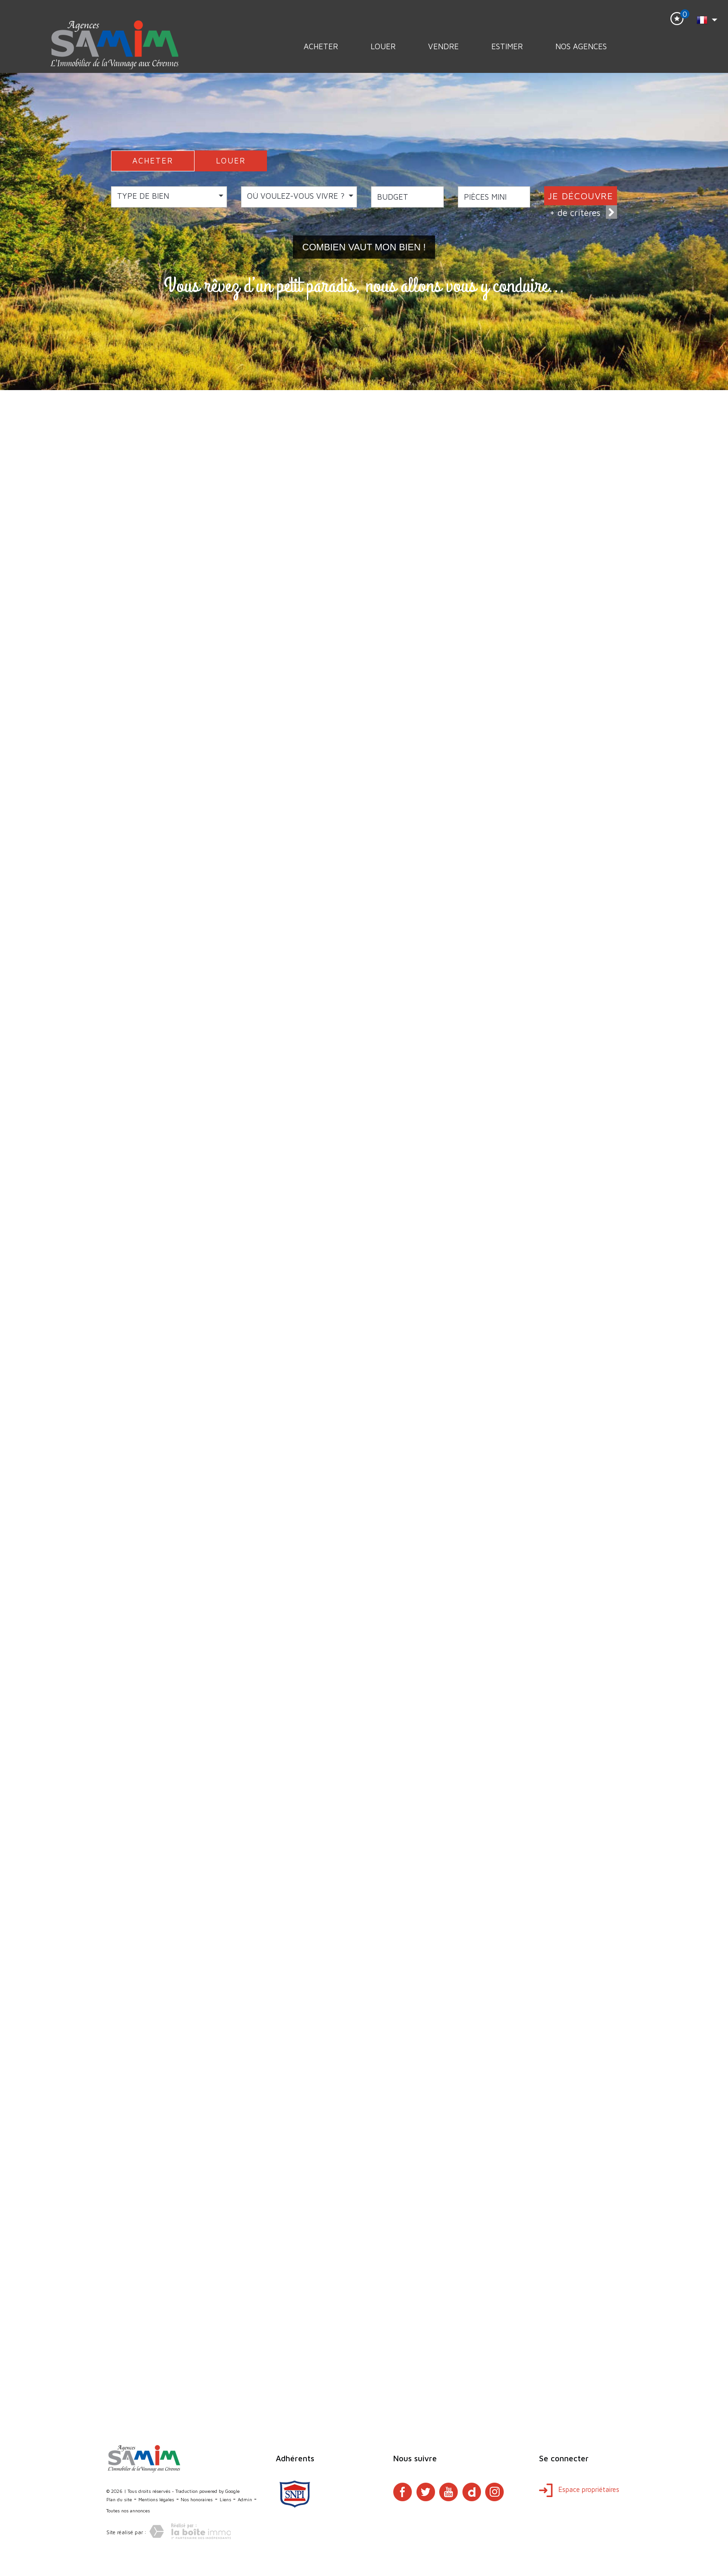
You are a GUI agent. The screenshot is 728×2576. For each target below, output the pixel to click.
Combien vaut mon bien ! (364, 247)
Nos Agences (581, 46)
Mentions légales (156, 2499)
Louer (383, 46)
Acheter (321, 46)
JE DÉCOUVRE (580, 195)
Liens (225, 2499)
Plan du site (119, 2499)
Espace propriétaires (579, 2489)
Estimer (507, 46)
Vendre (443, 46)
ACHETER (152, 160)
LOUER (231, 160)
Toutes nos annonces (128, 2510)
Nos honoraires (197, 2499)
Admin (245, 2499)
